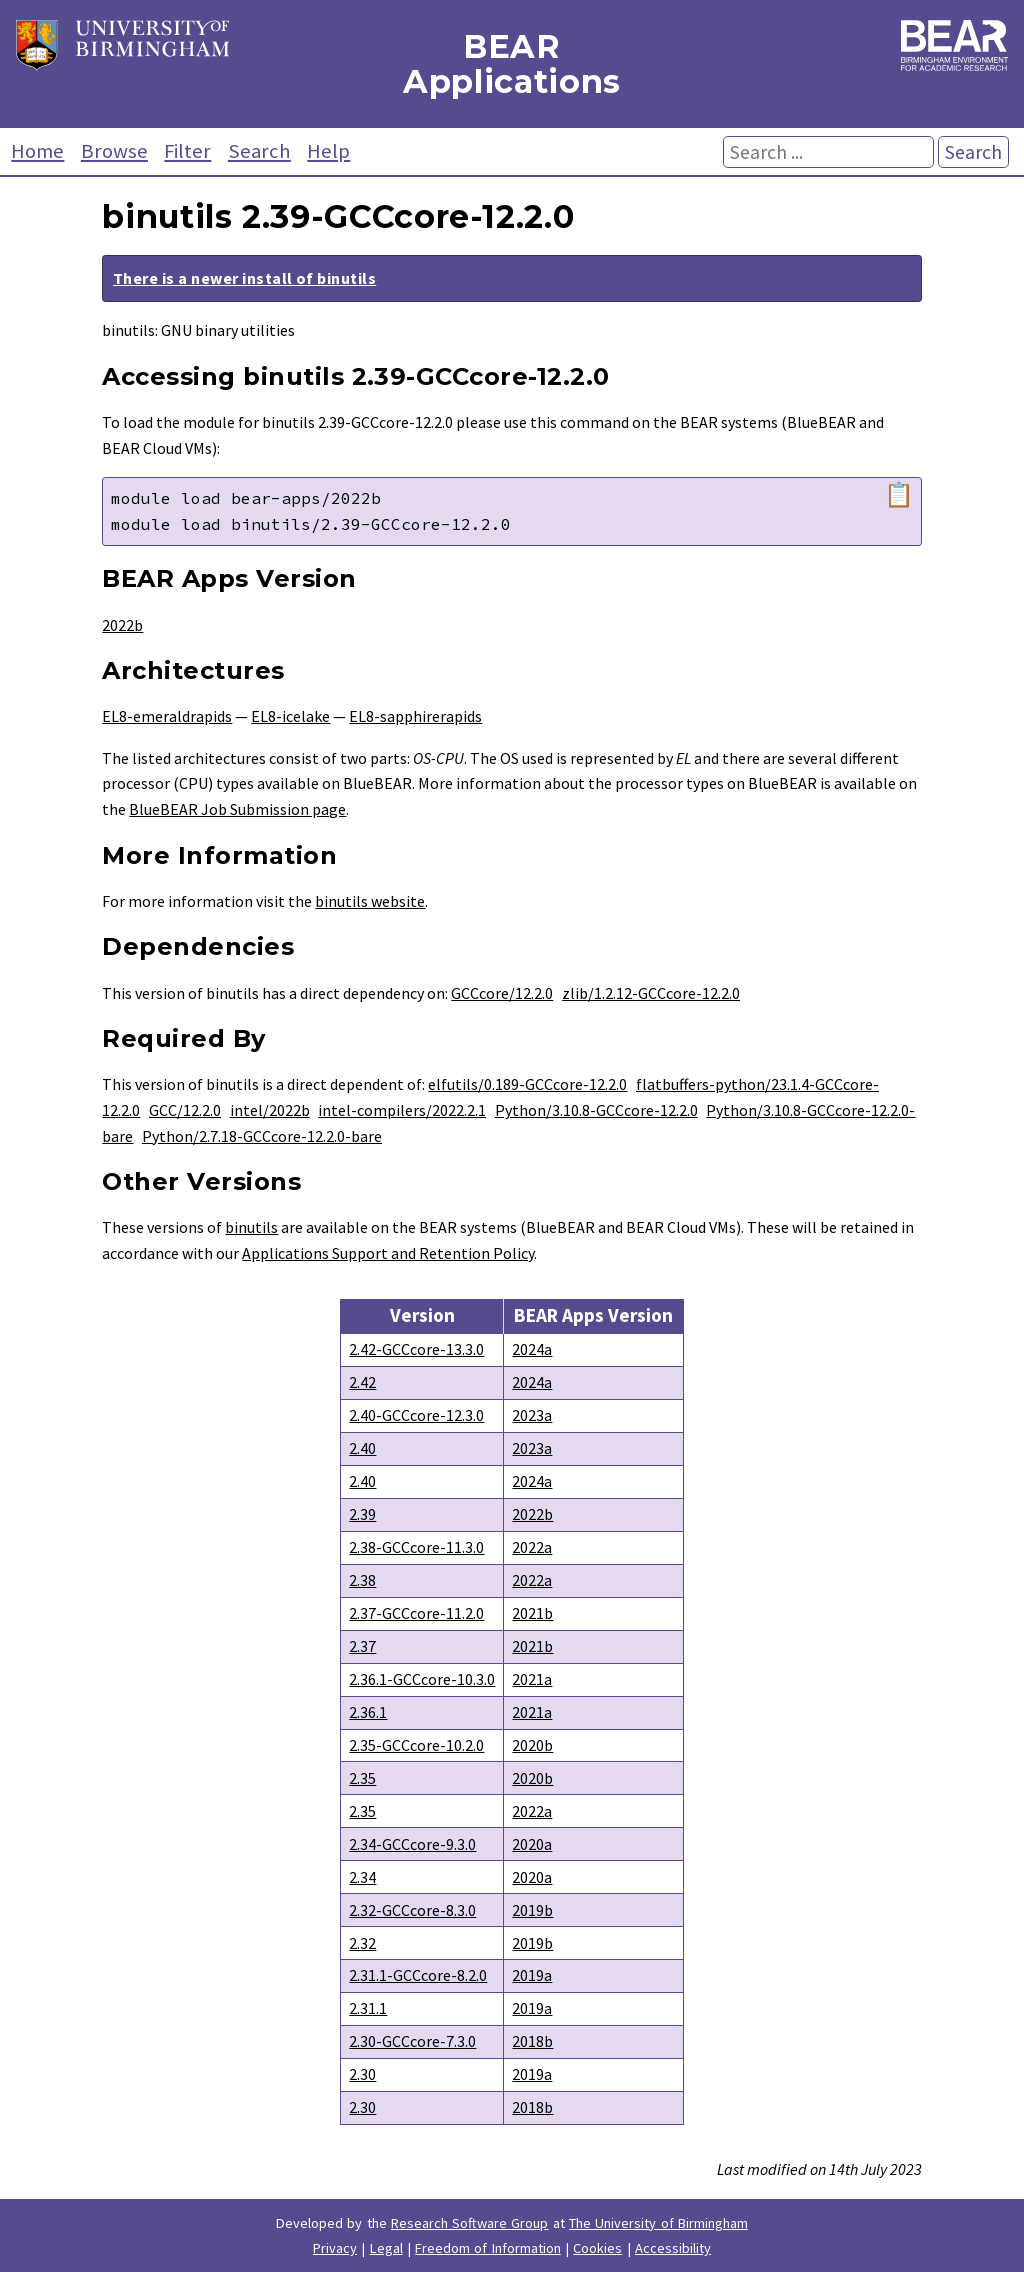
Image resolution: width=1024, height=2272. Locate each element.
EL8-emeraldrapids (167, 716)
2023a (532, 1415)
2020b (532, 1745)
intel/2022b (270, 1110)
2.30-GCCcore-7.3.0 (412, 2041)
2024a (532, 1349)
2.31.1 (368, 2008)
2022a (532, 1547)
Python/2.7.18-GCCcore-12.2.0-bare (262, 1136)
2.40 (362, 1448)
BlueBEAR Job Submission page (237, 809)
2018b (532, 2041)
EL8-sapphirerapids (415, 716)
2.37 (362, 1646)
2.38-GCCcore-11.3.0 (416, 1547)
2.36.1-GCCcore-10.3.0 (422, 1679)
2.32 (362, 1943)
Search (259, 151)
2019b (532, 1910)
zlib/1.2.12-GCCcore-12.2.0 (651, 993)
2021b (532, 1613)
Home (37, 151)
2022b (122, 625)
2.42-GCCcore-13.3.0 (416, 1349)
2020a (532, 1844)
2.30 (362, 2074)
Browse (114, 151)
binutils (251, 1227)
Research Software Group (470, 2223)
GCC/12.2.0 (185, 1110)
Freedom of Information (488, 2248)
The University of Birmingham (658, 2223)
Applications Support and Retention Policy (388, 1253)
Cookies (597, 2248)
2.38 (362, 1580)
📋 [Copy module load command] (899, 495)
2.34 (362, 1877)
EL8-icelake (290, 716)
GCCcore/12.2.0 (502, 993)
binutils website (370, 901)
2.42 (362, 1382)
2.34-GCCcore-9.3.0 (412, 1844)
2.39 (362, 1514)
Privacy (335, 2248)
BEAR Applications (512, 64)
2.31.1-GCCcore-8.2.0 (418, 1975)
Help (328, 151)
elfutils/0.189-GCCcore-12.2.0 (527, 1084)
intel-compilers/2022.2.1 (402, 1110)
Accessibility (673, 2248)
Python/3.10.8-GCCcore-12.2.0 (596, 1110)
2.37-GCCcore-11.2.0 (416, 1613)
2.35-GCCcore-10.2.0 (416, 1745)
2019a (532, 1975)
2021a (532, 1679)
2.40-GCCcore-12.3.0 (416, 1415)
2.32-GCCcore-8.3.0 (412, 1910)
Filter (187, 151)
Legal (386, 2248)
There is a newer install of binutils (244, 278)
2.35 (362, 1778)
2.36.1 (368, 1712)
